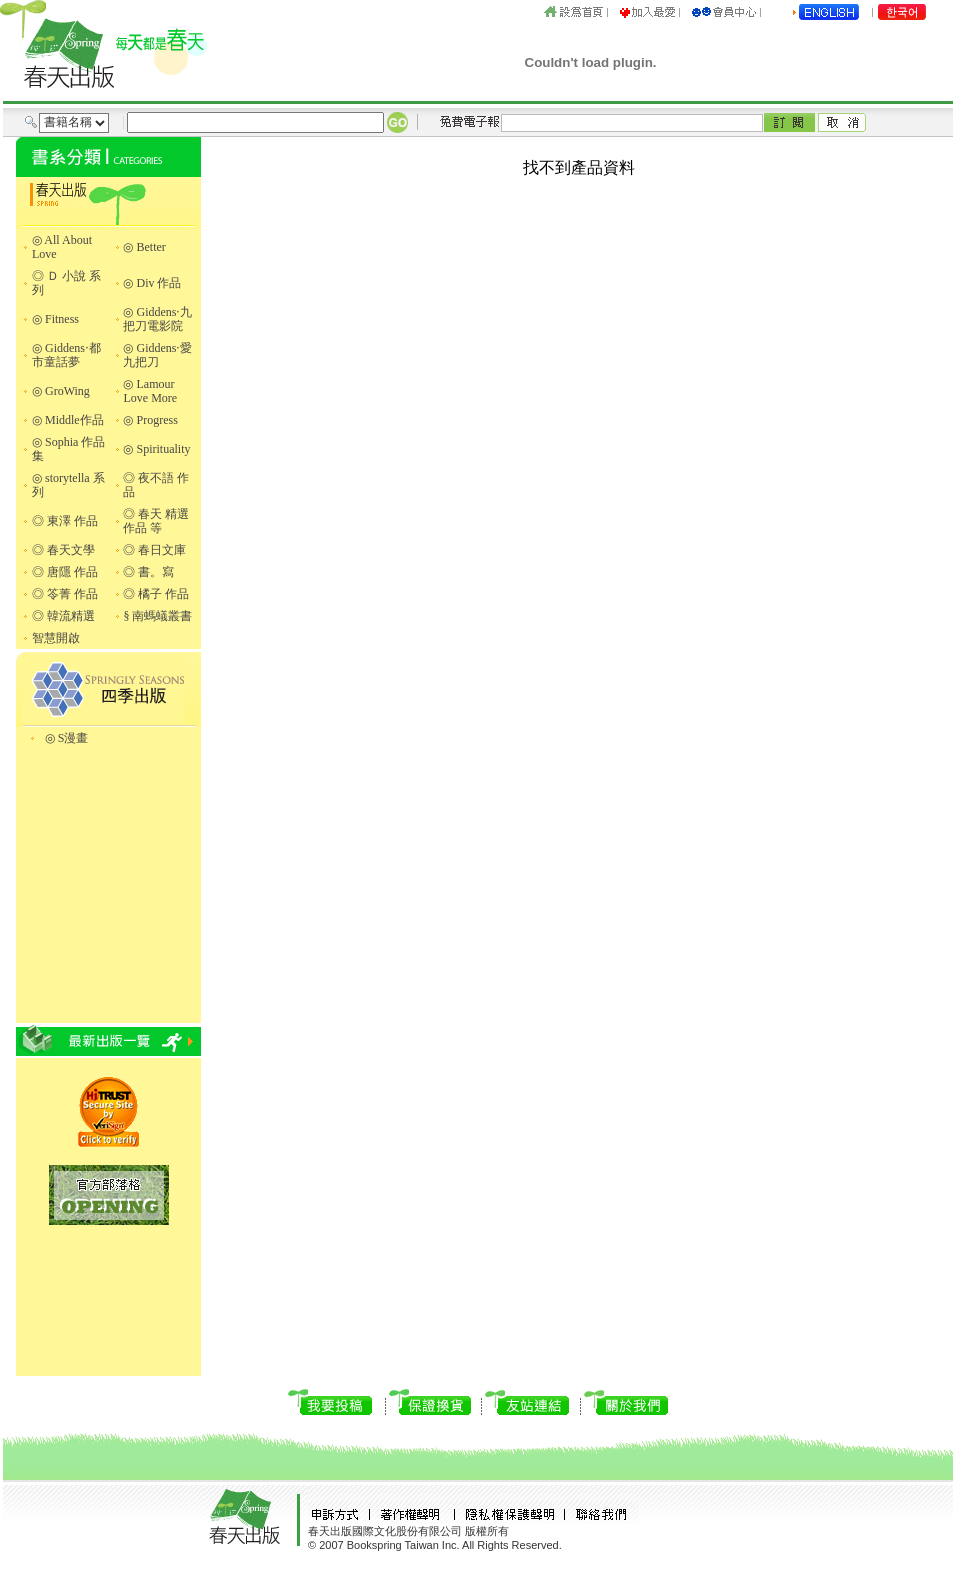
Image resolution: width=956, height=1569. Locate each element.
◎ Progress (150, 420)
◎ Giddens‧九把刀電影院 (157, 319)
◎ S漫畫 (67, 738)
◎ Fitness (55, 319)
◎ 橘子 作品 (156, 594)
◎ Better (144, 247)
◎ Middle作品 (68, 420)
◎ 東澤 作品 (65, 521)
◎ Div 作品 (152, 283)
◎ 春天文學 (63, 550)
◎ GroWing (61, 391)
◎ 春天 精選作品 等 (156, 521)
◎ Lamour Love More (150, 391)
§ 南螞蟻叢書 (157, 616)
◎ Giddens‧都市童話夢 (66, 355)
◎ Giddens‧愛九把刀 (157, 355)
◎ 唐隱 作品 (65, 572)
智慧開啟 (56, 638)
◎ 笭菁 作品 (65, 594)
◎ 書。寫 (148, 572)
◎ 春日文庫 (154, 550)
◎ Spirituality (156, 449)
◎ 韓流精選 (63, 616)
